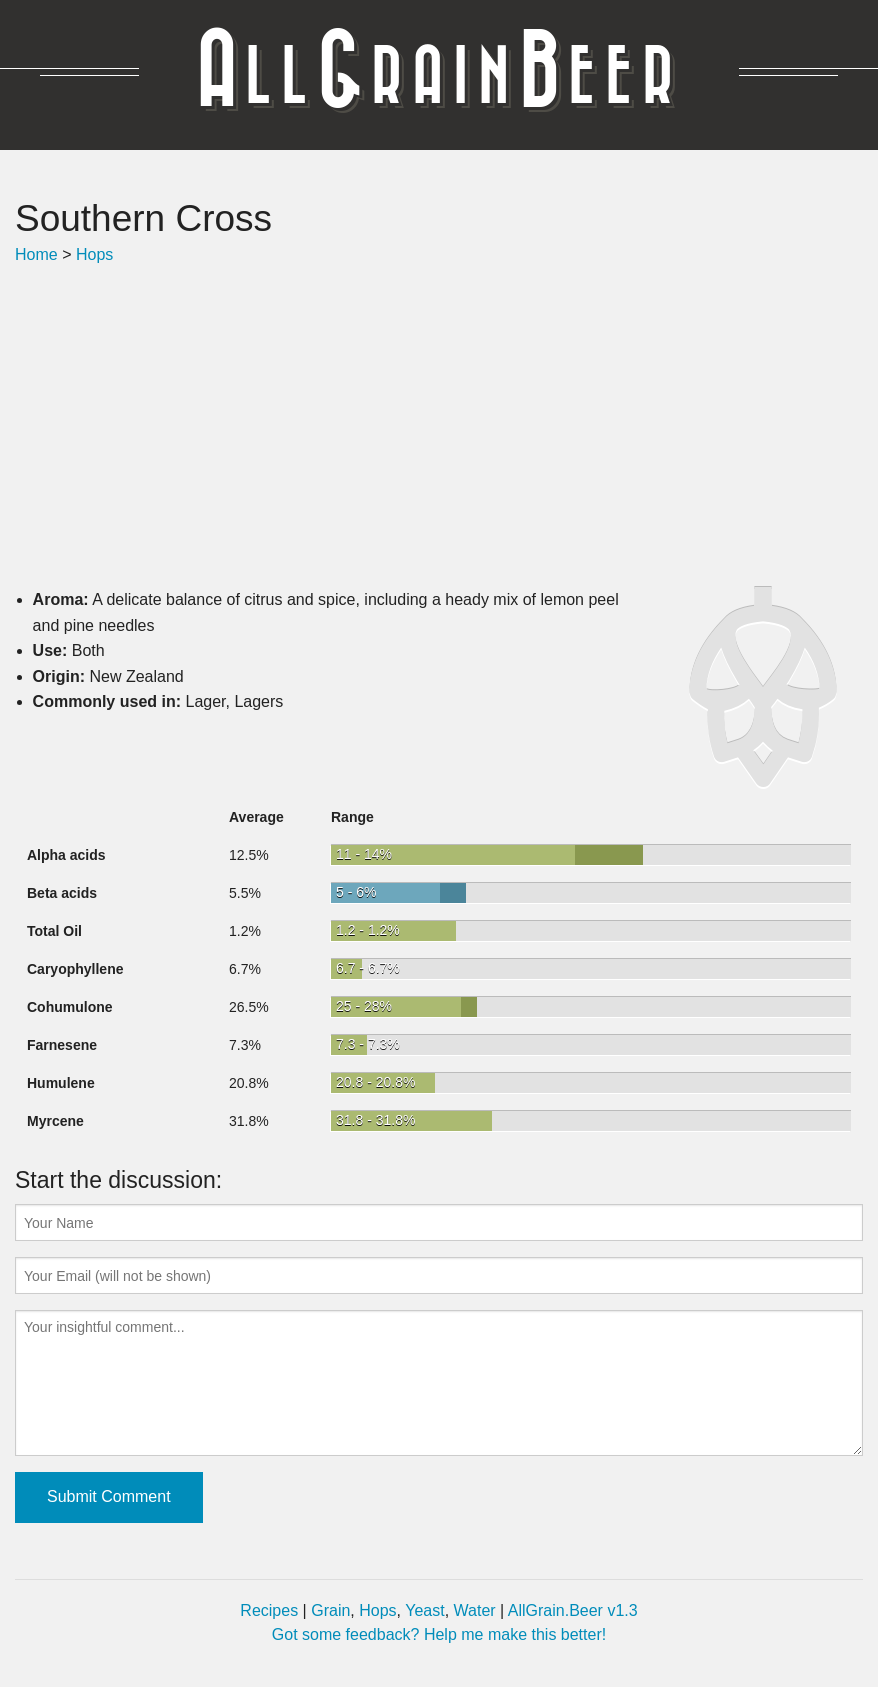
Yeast (424, 1610)
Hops (94, 254)
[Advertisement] (439, 427)
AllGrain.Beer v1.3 (573, 1610)
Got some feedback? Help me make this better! (439, 1634)
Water (475, 1610)
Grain (330, 1610)
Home (36, 254)
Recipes (269, 1610)
